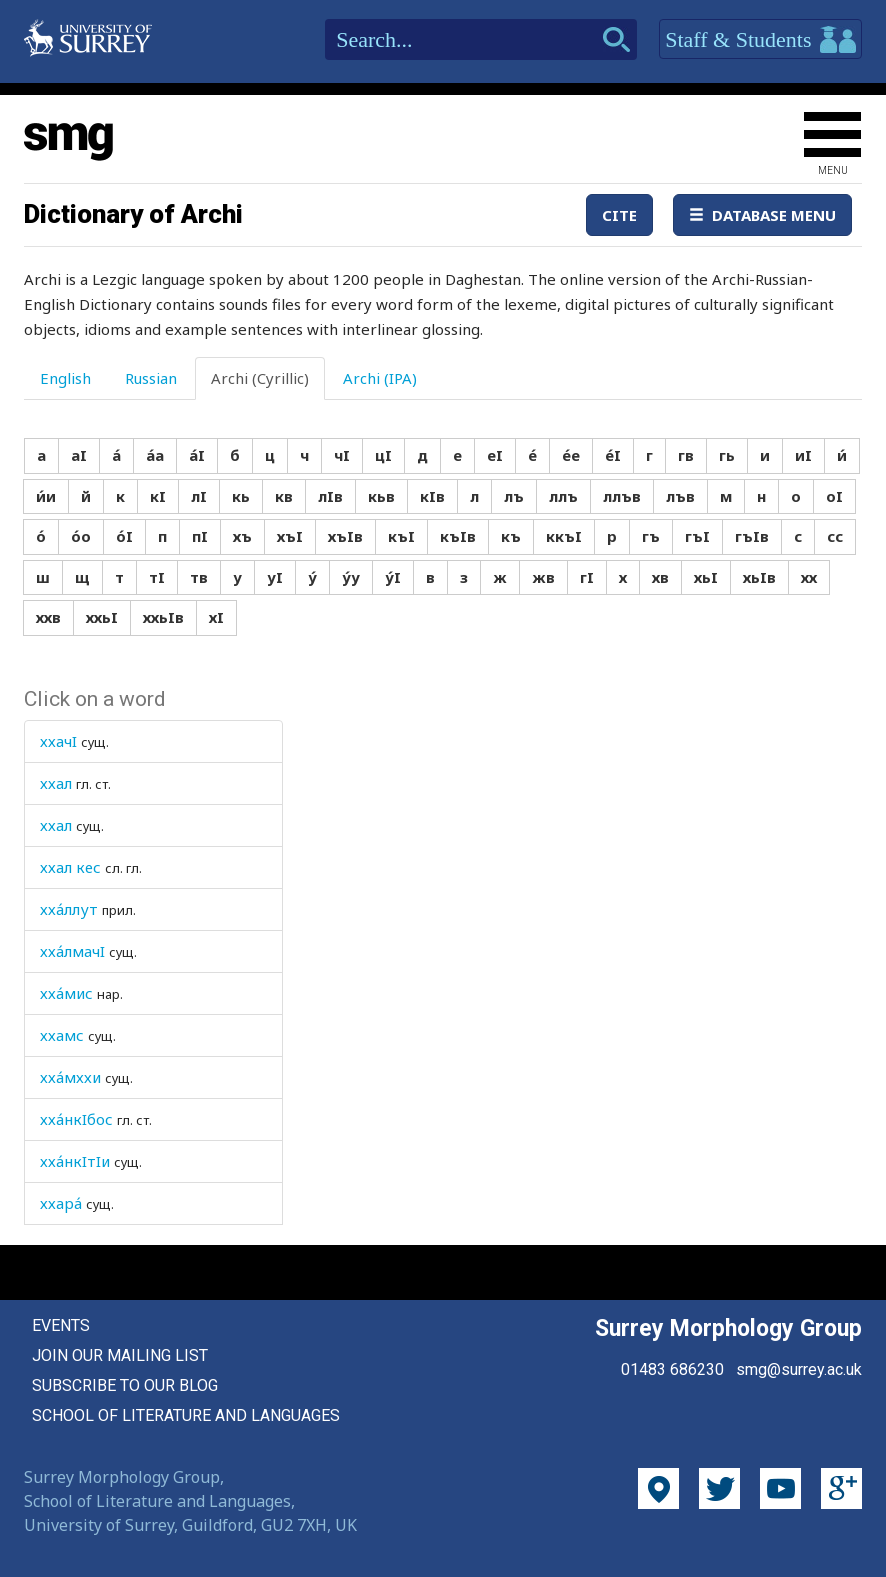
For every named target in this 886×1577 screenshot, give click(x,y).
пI (200, 536)
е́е (571, 455)
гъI (697, 536)
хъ (242, 536)
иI (803, 455)
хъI (290, 536)
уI (275, 577)
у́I (393, 577)
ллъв (622, 496)
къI (401, 536)
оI (834, 496)
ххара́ (61, 1203)
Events (61, 1325)
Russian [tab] (151, 378)
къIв (458, 536)
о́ (41, 536)
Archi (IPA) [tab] (380, 378)
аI (79, 455)
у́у (351, 577)
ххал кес (70, 867)
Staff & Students (760, 40)
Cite (619, 215)
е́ (532, 455)
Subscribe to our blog (125, 1385)
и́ (842, 455)
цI (383, 455)
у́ (312, 577)
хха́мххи (70, 1077)
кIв (432, 496)
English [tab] (65, 378)
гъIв (752, 536)
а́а (155, 455)
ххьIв (163, 617)
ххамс (62, 1035)
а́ (116, 455)
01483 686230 (672, 1369)
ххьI (102, 617)
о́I (124, 536)
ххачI (58, 741)
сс (835, 536)
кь (241, 496)
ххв (48, 617)
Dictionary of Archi (133, 214)
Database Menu (762, 215)
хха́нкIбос (76, 1119)
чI (342, 455)
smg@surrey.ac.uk (799, 1369)
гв (686, 455)
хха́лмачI (72, 951)
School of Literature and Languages (186, 1415)
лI (199, 496)
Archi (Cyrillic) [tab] (260, 378)
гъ (651, 536)
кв (284, 496)
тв (199, 577)
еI (495, 455)
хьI (706, 577)
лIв (330, 496)
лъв (680, 496)
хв (660, 577)
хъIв (345, 536)
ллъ (563, 496)
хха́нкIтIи (75, 1161)
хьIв (759, 577)
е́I (613, 455)
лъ (514, 496)
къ (511, 536)
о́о (81, 536)
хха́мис (66, 993)
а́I (197, 455)
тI (157, 577)
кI (158, 496)
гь (727, 455)
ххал (56, 783)
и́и (46, 496)
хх (809, 577)
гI (587, 577)
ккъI (564, 536)
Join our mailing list (120, 1355)
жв (543, 577)
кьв (381, 496)
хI (216, 617)
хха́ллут (69, 909)
